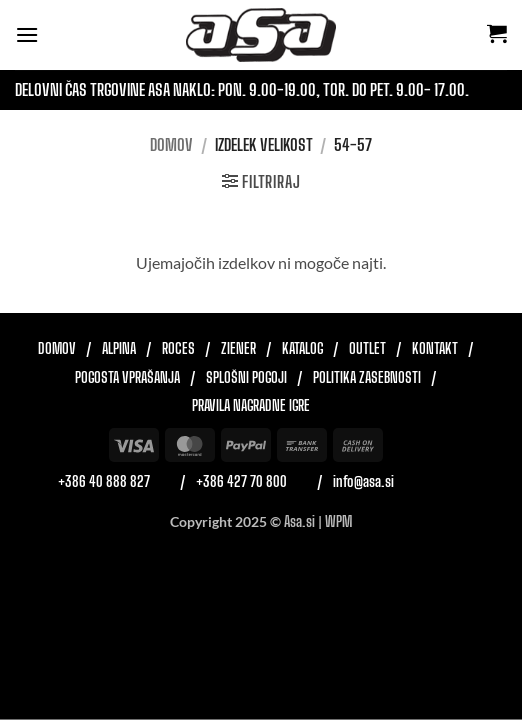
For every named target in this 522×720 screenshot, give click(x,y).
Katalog (302, 349)
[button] (27, 34)
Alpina (119, 349)
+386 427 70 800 (241, 482)
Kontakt (435, 349)
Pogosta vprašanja (127, 378)
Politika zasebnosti (367, 378)
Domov (171, 144)
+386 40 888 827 (104, 482)
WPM (338, 521)
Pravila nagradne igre (251, 406)
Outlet (367, 349)
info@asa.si (363, 482)
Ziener (238, 349)
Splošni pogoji (246, 378)
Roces (178, 349)
